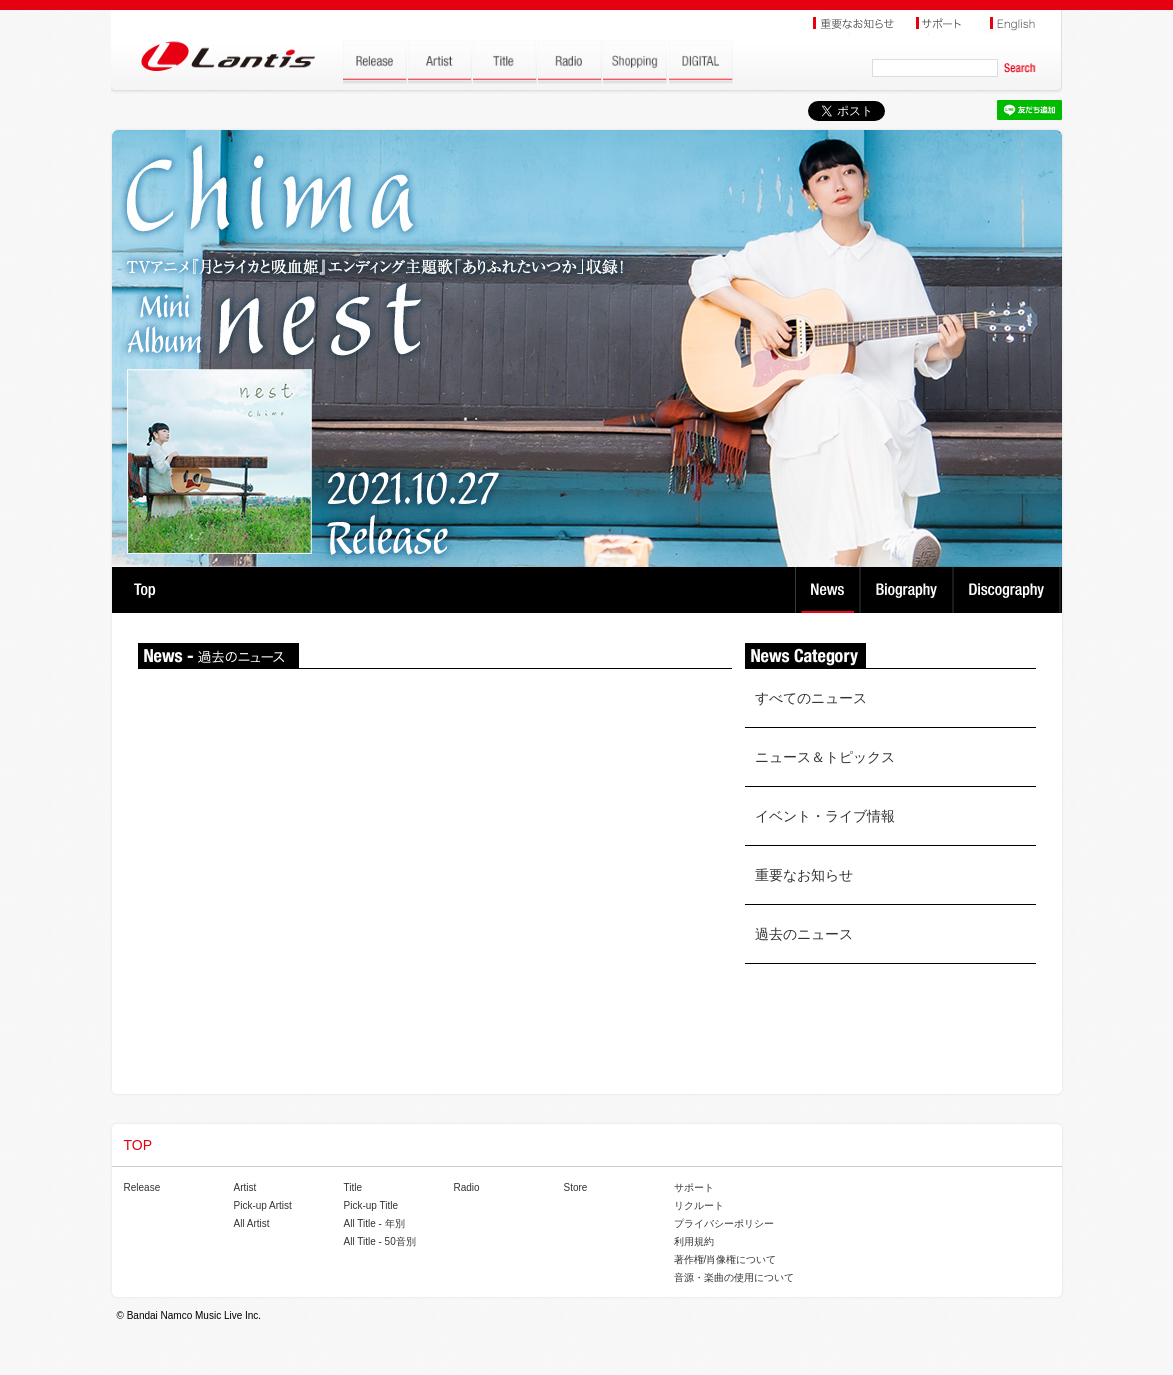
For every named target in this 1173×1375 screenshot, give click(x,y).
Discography (1008, 590)
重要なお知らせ (804, 875)
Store (576, 1187)
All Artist (252, 1223)
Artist (245, 1187)
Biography (908, 590)
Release (142, 1187)
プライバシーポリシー (724, 1223)
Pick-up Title (371, 1205)
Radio (467, 1187)
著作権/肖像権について (725, 1259)
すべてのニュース (811, 698)
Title (353, 1187)
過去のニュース (804, 934)
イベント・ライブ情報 (825, 816)
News (827, 590)
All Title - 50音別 (380, 1241)
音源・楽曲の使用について (734, 1277)
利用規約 (694, 1241)
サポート (694, 1187)
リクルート (699, 1205)
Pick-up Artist (263, 1205)
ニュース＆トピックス (825, 757)
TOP (144, 590)
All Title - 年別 (374, 1223)
